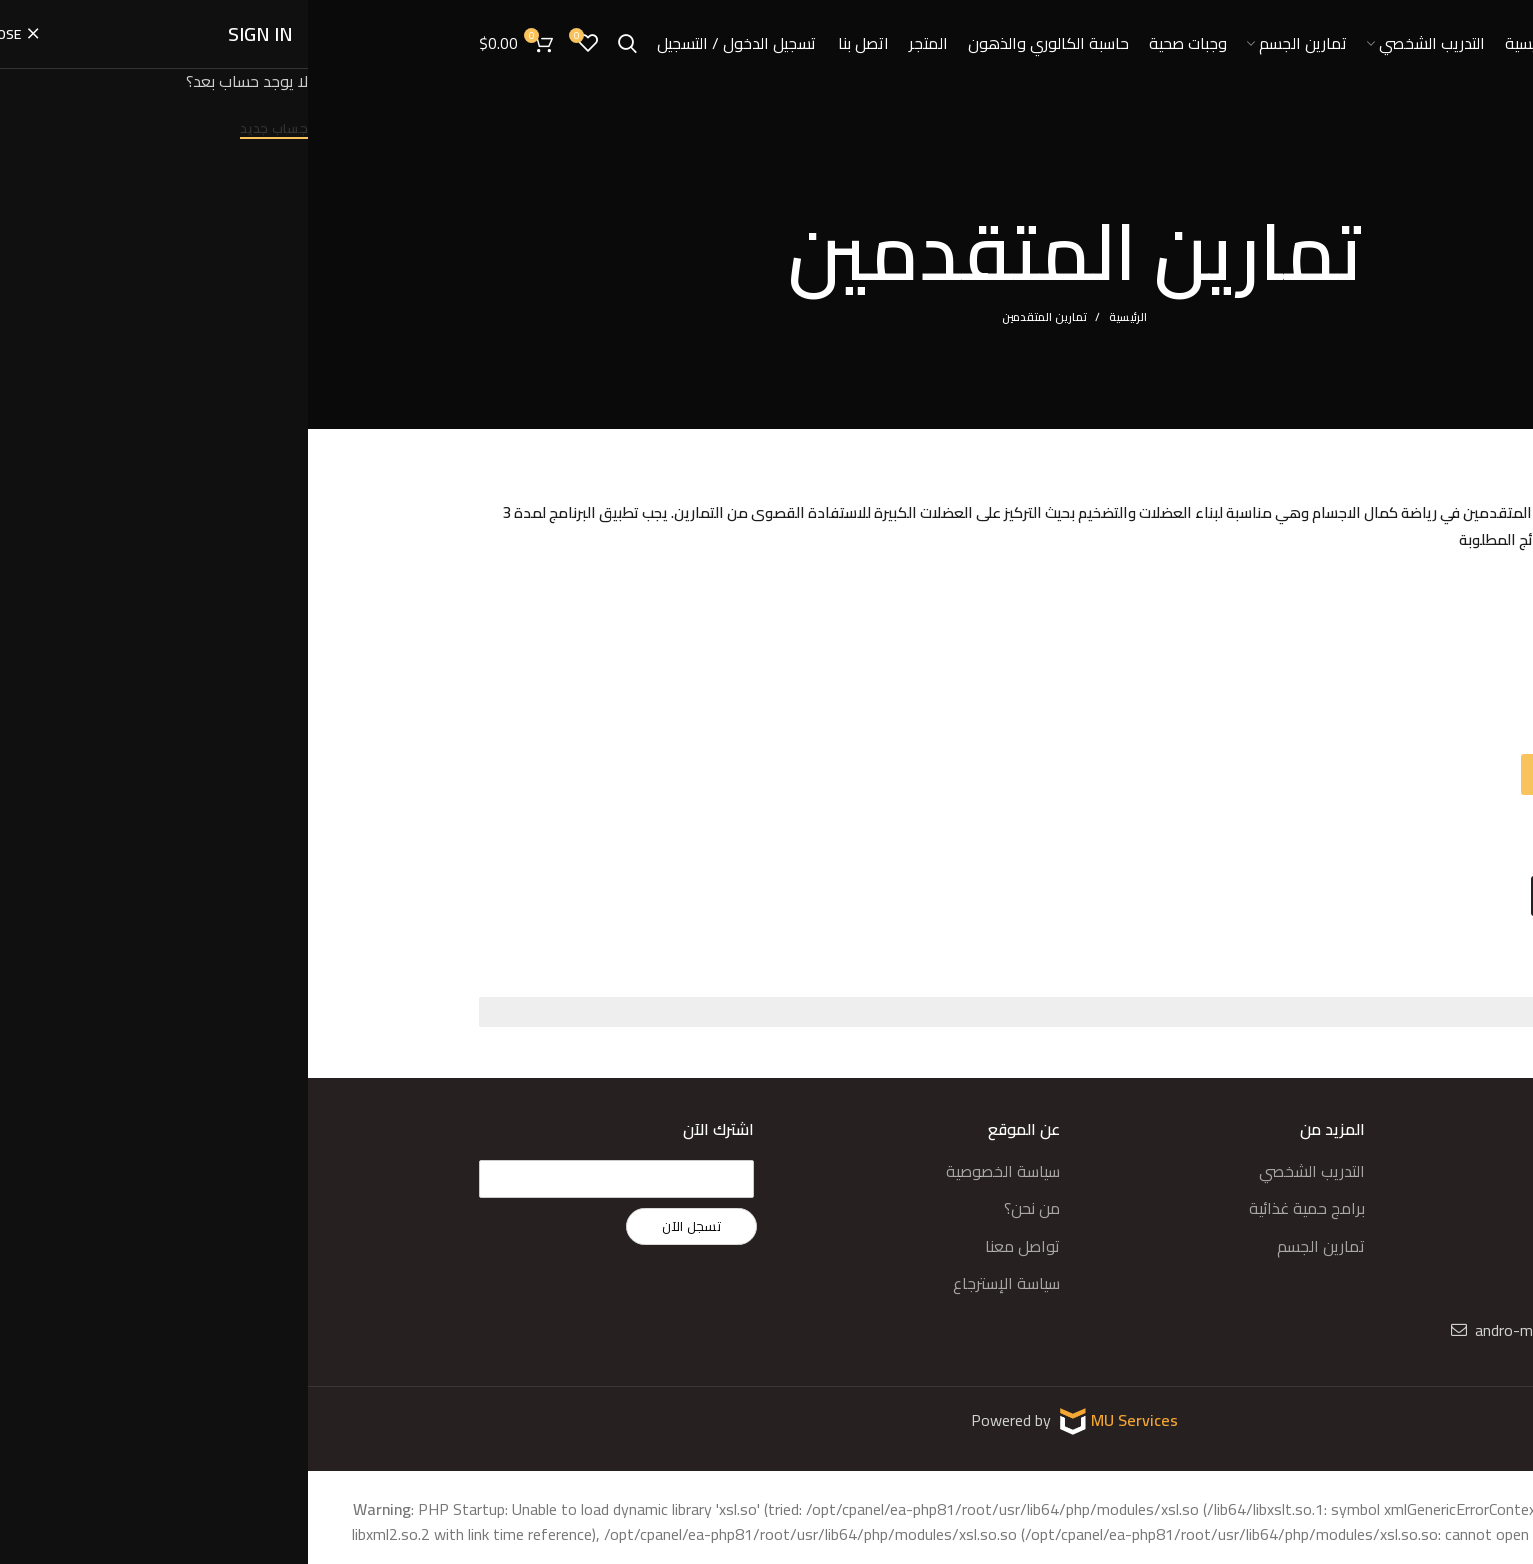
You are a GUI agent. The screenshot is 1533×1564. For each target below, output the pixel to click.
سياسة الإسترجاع (698, 1272)
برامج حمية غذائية (999, 1198)
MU (796, 1409)
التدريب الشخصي (1004, 1160)
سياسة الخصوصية (695, 1160)
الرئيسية (820, 317)
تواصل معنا (714, 1235)
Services (840, 1409)
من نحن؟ (724, 1198)
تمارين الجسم (1013, 1235)
